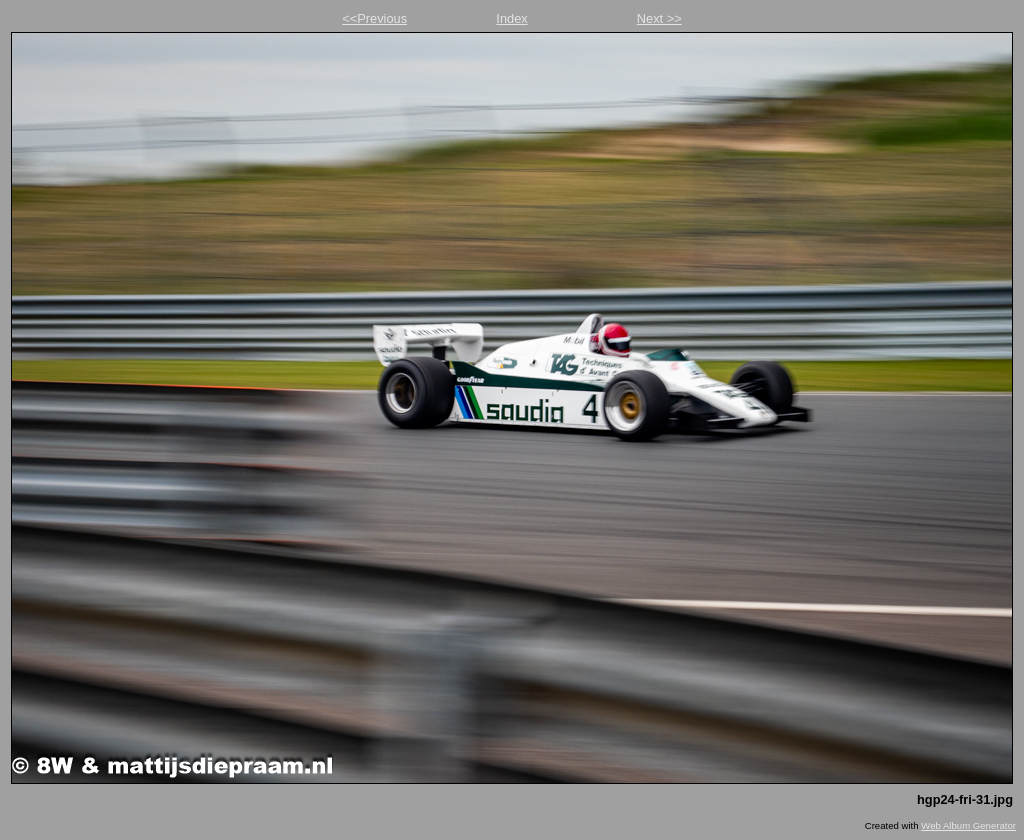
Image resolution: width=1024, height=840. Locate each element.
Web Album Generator (968, 825)
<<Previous (374, 18)
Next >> (659, 18)
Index (511, 18)
